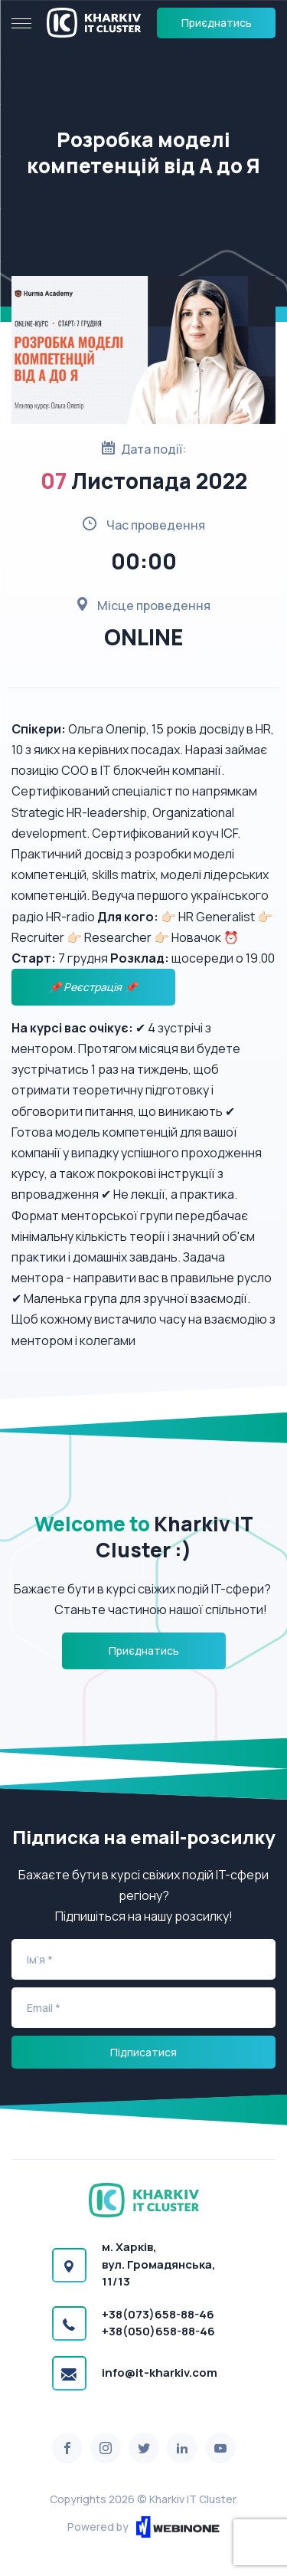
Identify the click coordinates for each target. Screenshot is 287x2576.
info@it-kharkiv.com (159, 2372)
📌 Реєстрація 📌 (93, 987)
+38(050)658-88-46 (158, 2331)
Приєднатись (216, 22)
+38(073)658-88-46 (158, 2314)
